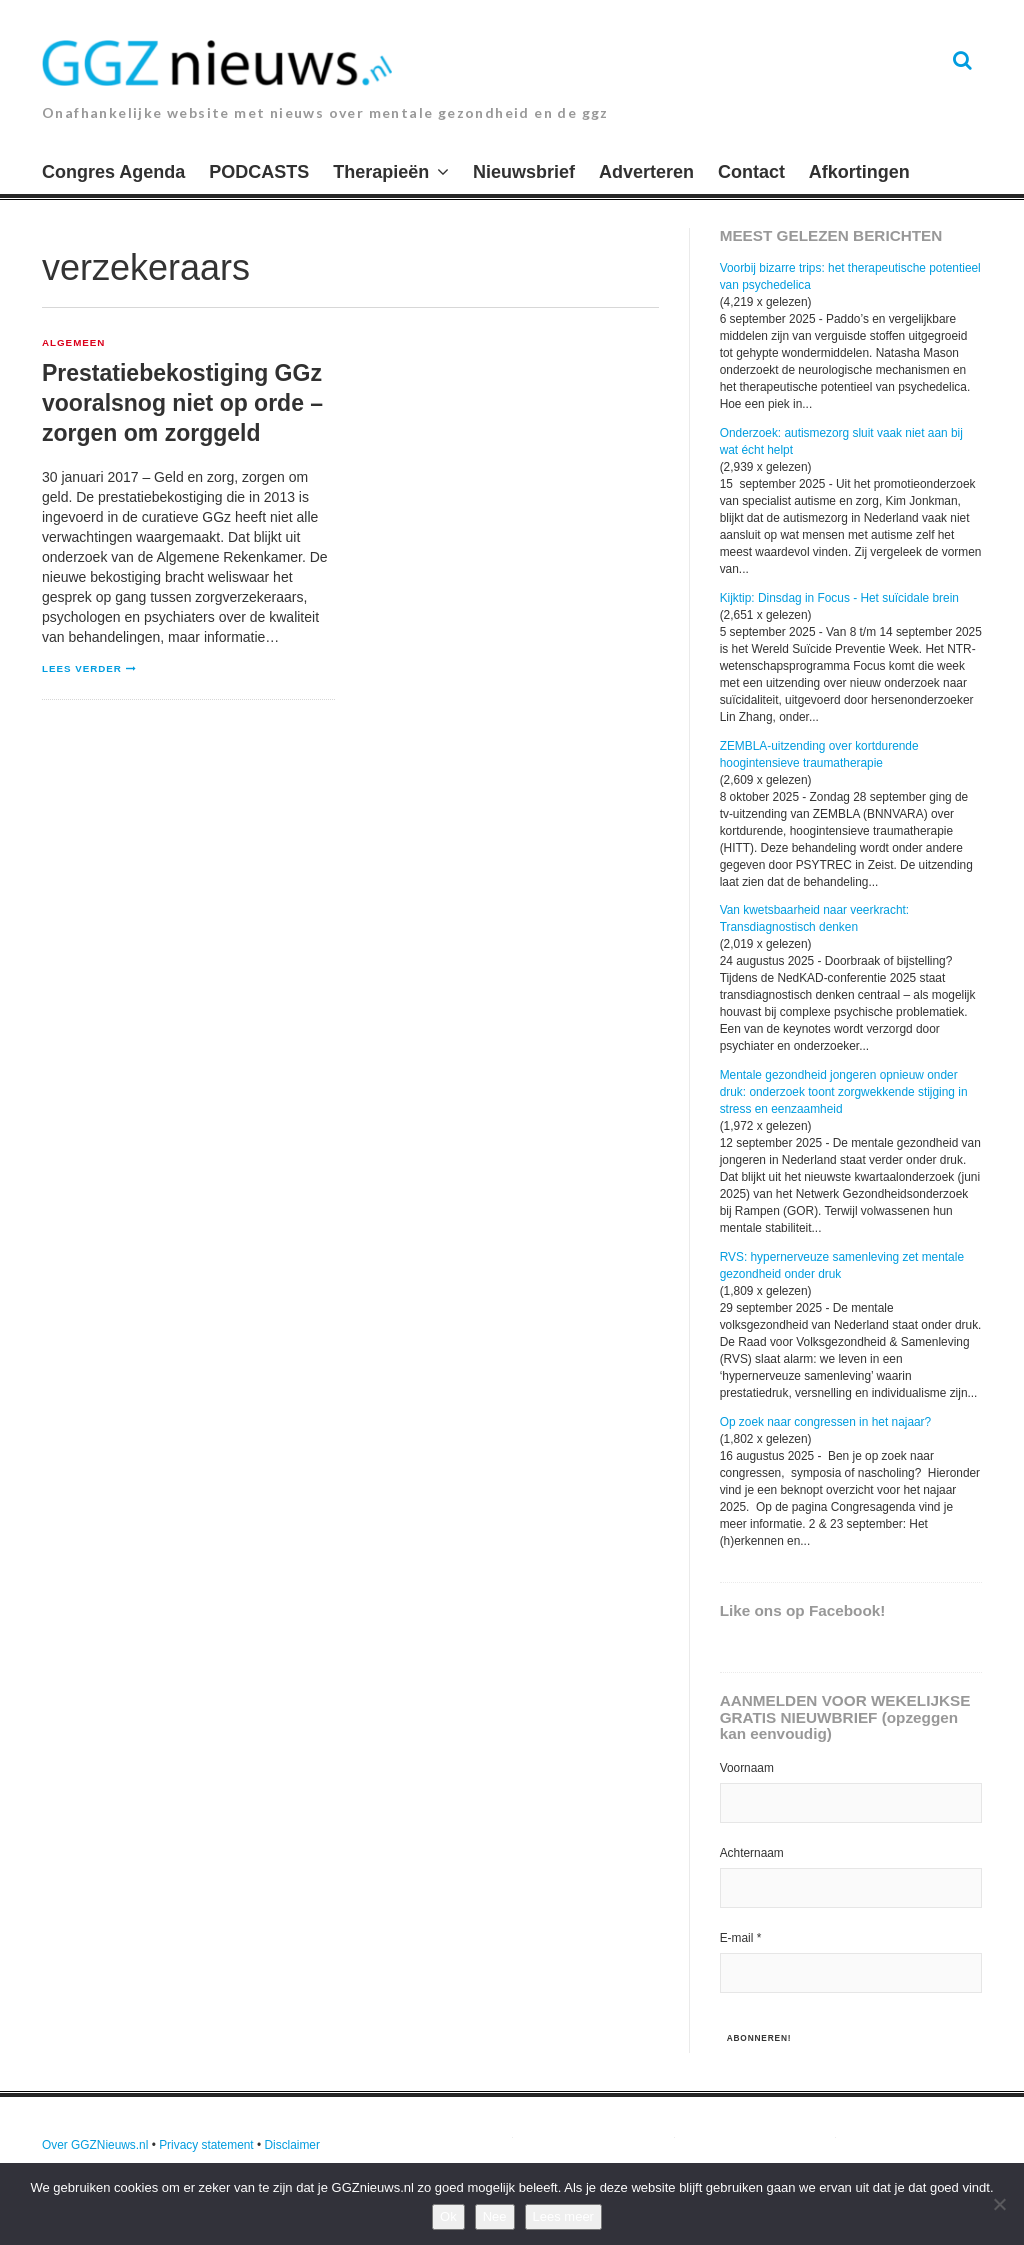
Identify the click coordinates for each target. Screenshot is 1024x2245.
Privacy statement (206, 2145)
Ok (448, 2216)
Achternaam (752, 1853)
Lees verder (82, 668)
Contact (751, 172)
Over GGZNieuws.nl (95, 2145)
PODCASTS (259, 172)
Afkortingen (859, 172)
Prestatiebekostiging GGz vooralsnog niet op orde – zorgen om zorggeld (182, 403)
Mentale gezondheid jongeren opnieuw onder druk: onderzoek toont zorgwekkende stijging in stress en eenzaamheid (844, 1092)
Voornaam (747, 1768)
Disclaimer (292, 2145)
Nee (495, 2216)
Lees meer (563, 2216)
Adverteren (646, 172)
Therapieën (381, 172)
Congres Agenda (113, 172)
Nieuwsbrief (524, 172)
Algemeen (73, 343)
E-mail (741, 1938)
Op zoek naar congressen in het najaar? (826, 1422)
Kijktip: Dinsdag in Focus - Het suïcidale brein (839, 598)
